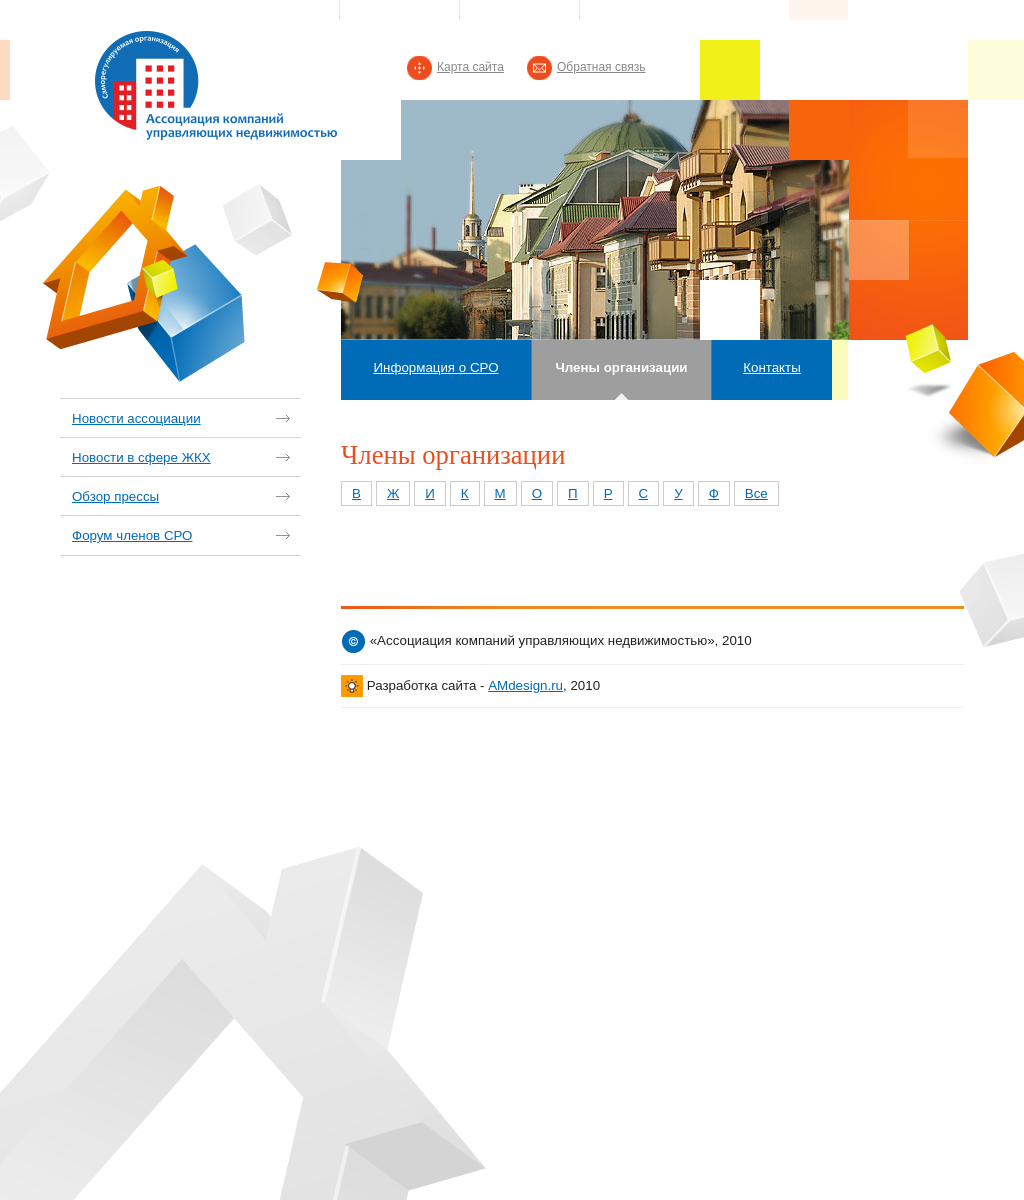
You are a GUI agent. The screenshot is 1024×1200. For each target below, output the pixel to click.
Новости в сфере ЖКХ (141, 457)
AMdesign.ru (525, 685)
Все (756, 493)
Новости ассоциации (136, 418)
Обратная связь (601, 67)
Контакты (772, 367)
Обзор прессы (115, 496)
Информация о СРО (435, 367)
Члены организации (621, 367)
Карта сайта (470, 67)
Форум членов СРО (132, 535)
